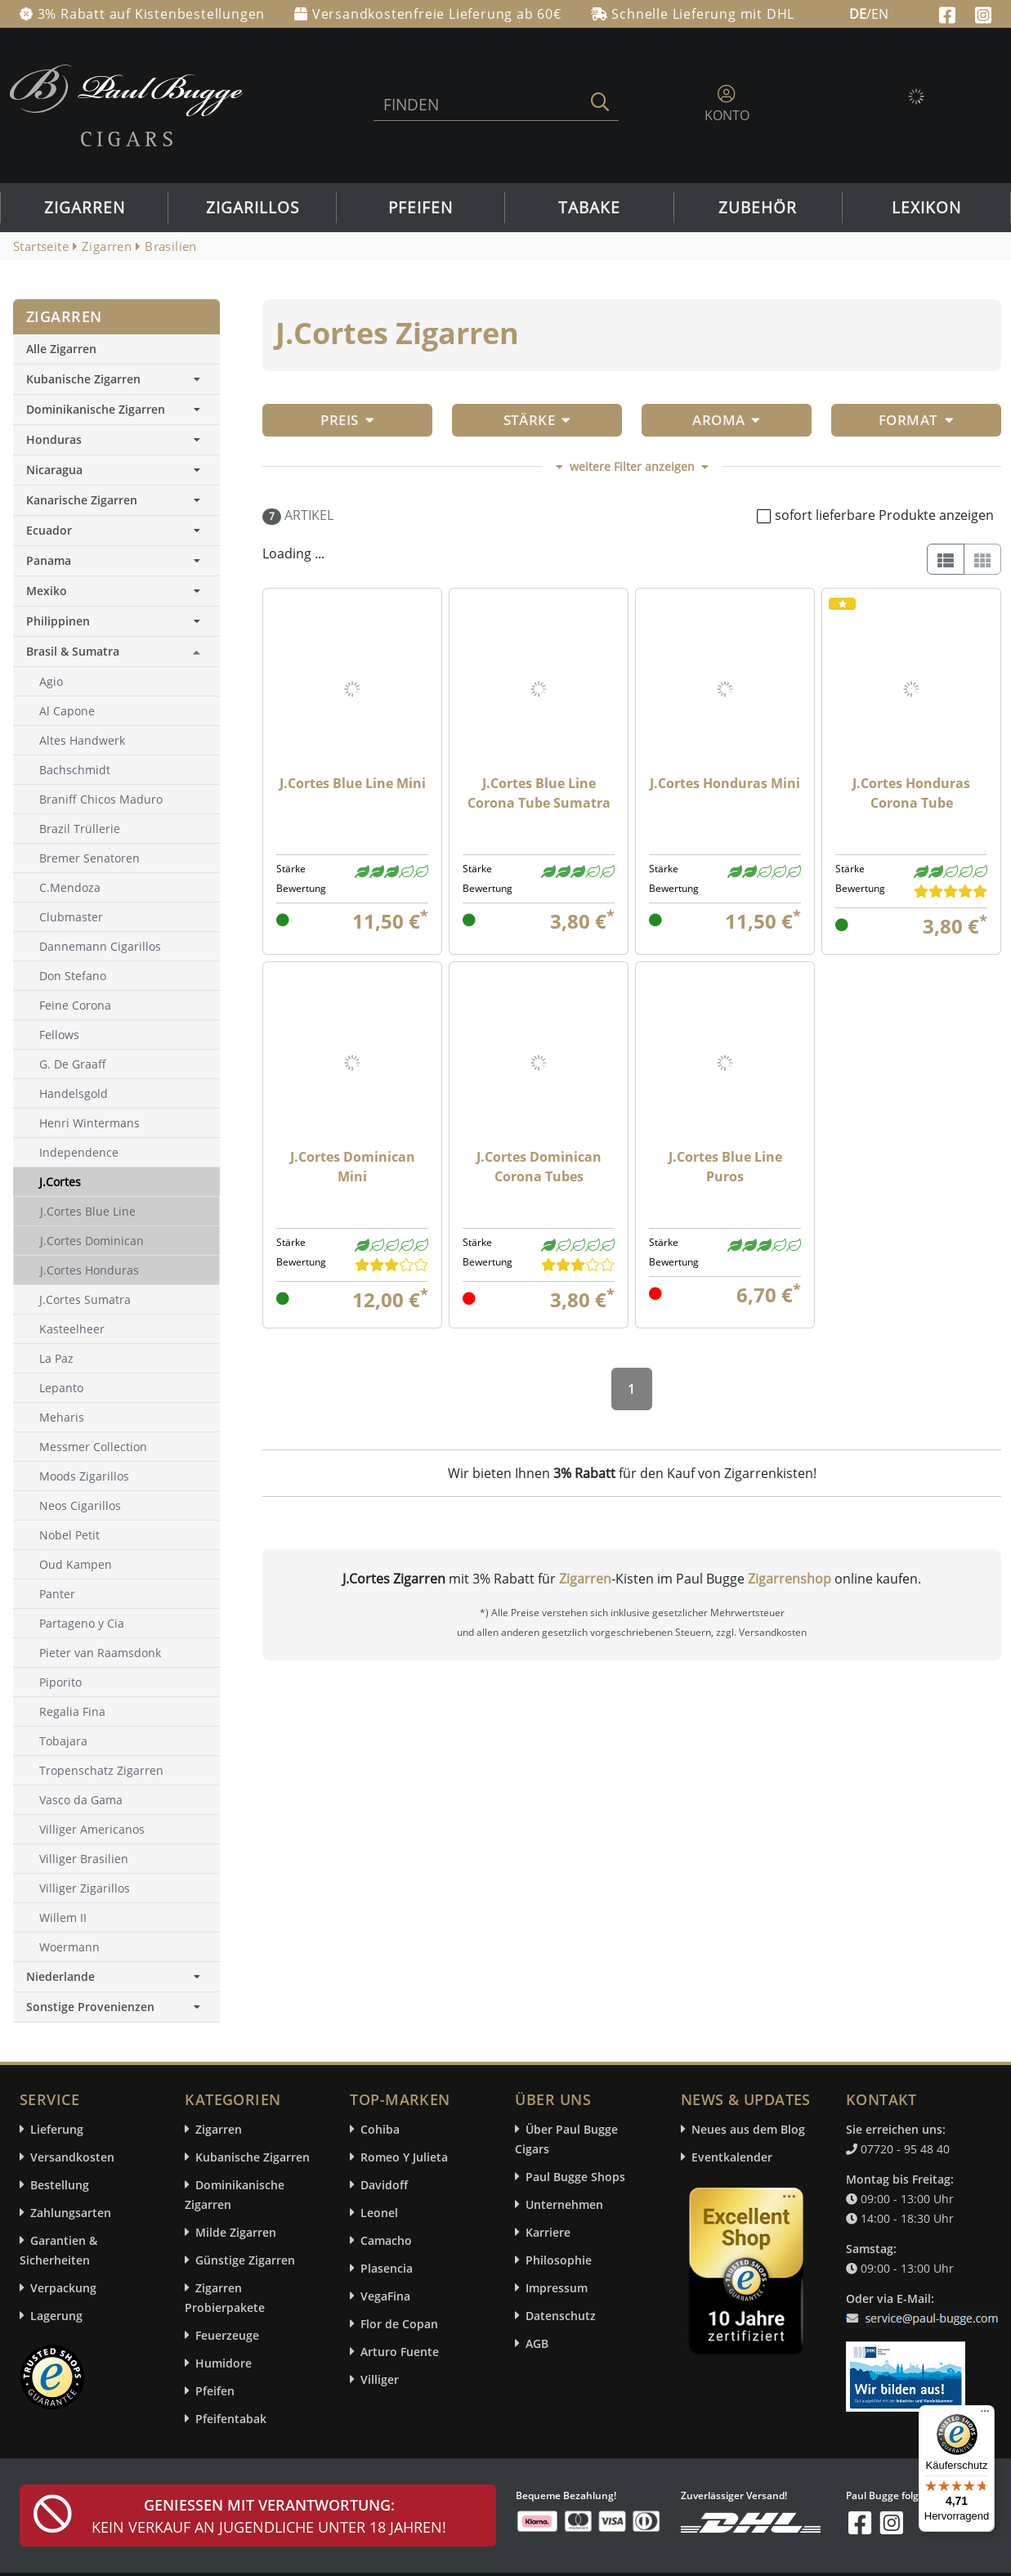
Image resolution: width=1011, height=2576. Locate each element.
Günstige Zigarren (245, 2260)
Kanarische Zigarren (116, 500)
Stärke (537, 419)
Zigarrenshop (789, 1579)
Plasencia (386, 2268)
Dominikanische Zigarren (116, 409)
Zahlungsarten (70, 2212)
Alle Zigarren (61, 348)
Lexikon (926, 207)
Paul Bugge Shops (575, 2176)
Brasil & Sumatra (72, 651)
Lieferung (56, 2129)
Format (916, 419)
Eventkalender (731, 2157)
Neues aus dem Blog (748, 2129)
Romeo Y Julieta (404, 2157)
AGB (537, 2343)
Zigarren (84, 207)
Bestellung (59, 2185)
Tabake (589, 207)
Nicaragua (116, 469)
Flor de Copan (399, 2324)
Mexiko (116, 590)
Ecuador (116, 530)
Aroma (726, 419)
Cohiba (380, 2129)
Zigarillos (252, 207)
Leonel (379, 2212)
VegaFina (385, 2296)
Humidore (223, 2363)
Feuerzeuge (227, 2335)
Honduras (116, 439)
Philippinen (116, 621)
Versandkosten (72, 2157)
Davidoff (384, 2185)
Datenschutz (561, 2315)
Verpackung (63, 2288)
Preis (347, 419)
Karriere (548, 2232)
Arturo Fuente (399, 2351)
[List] (945, 559)
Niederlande (116, 1976)
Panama (116, 560)
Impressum (557, 2288)
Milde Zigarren (235, 2232)
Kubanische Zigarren (116, 379)
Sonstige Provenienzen (116, 2006)
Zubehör (757, 207)
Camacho (386, 2240)
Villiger (379, 2379)
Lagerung (56, 2315)
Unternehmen (564, 2204)
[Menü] (985, 2415)
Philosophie (559, 2260)
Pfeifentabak (230, 2418)
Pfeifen (420, 207)
